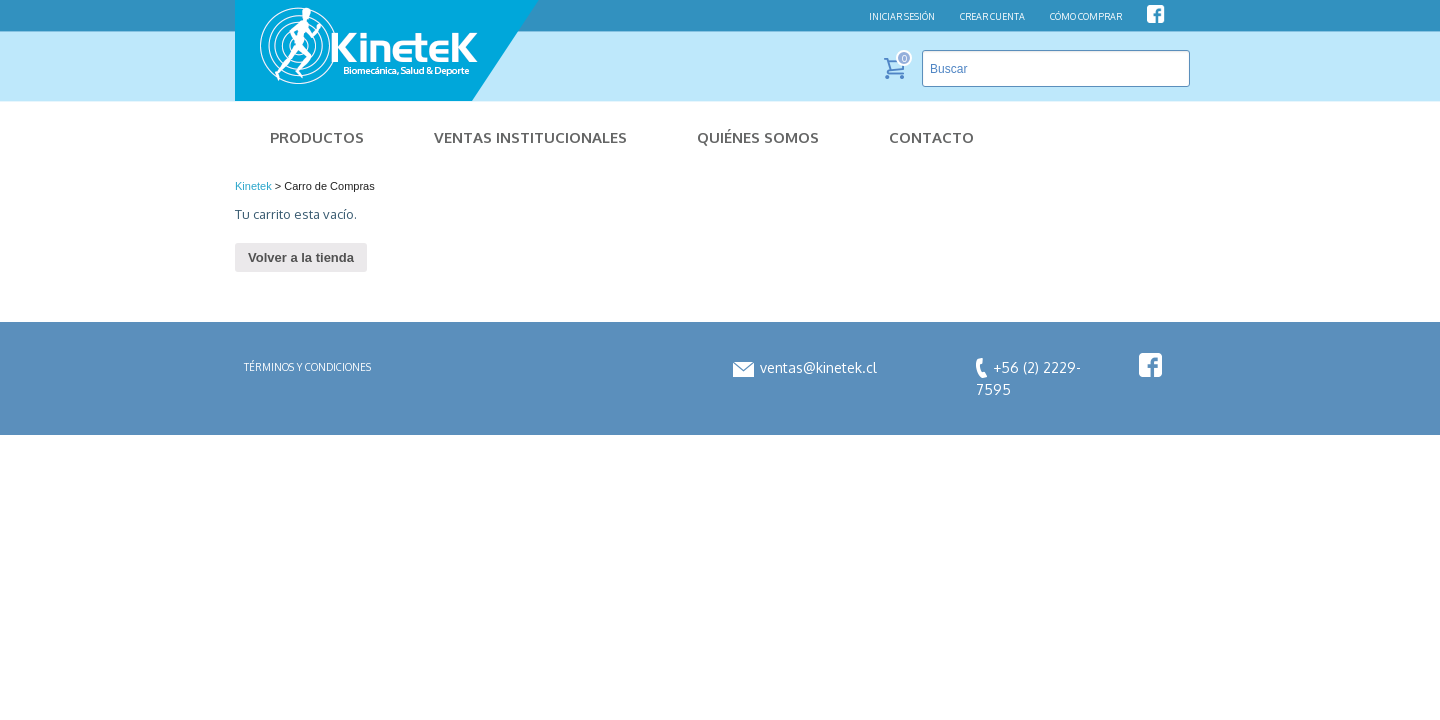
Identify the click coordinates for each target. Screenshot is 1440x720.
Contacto (931, 137)
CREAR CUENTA (992, 16)
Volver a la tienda (301, 257)
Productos (317, 137)
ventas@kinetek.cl (805, 367)
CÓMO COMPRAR (1086, 16)
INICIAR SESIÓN (902, 16)
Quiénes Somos (758, 137)
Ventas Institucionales (530, 137)
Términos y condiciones (307, 367)
